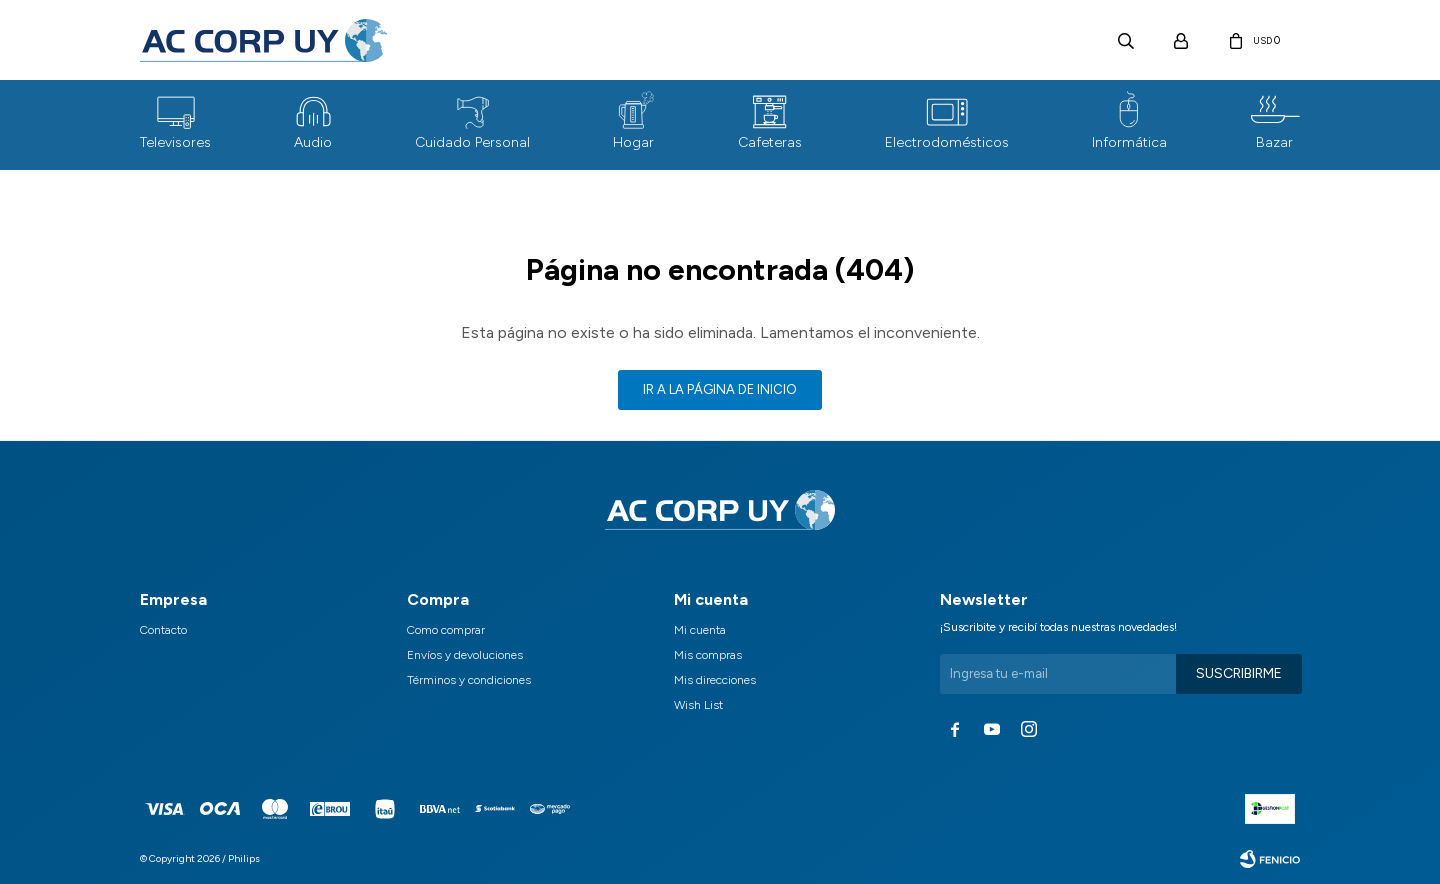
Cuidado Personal (472, 142)
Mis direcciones (715, 680)
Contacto (163, 630)
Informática (1129, 142)
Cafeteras (770, 142)
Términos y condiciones (469, 680)
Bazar (1274, 142)
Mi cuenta (700, 630)
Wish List (698, 705)
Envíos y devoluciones (465, 655)
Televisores (175, 142)
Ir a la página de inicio (720, 389)
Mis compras (708, 655)
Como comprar (446, 630)
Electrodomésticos (947, 142)
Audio (313, 142)
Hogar (633, 142)
